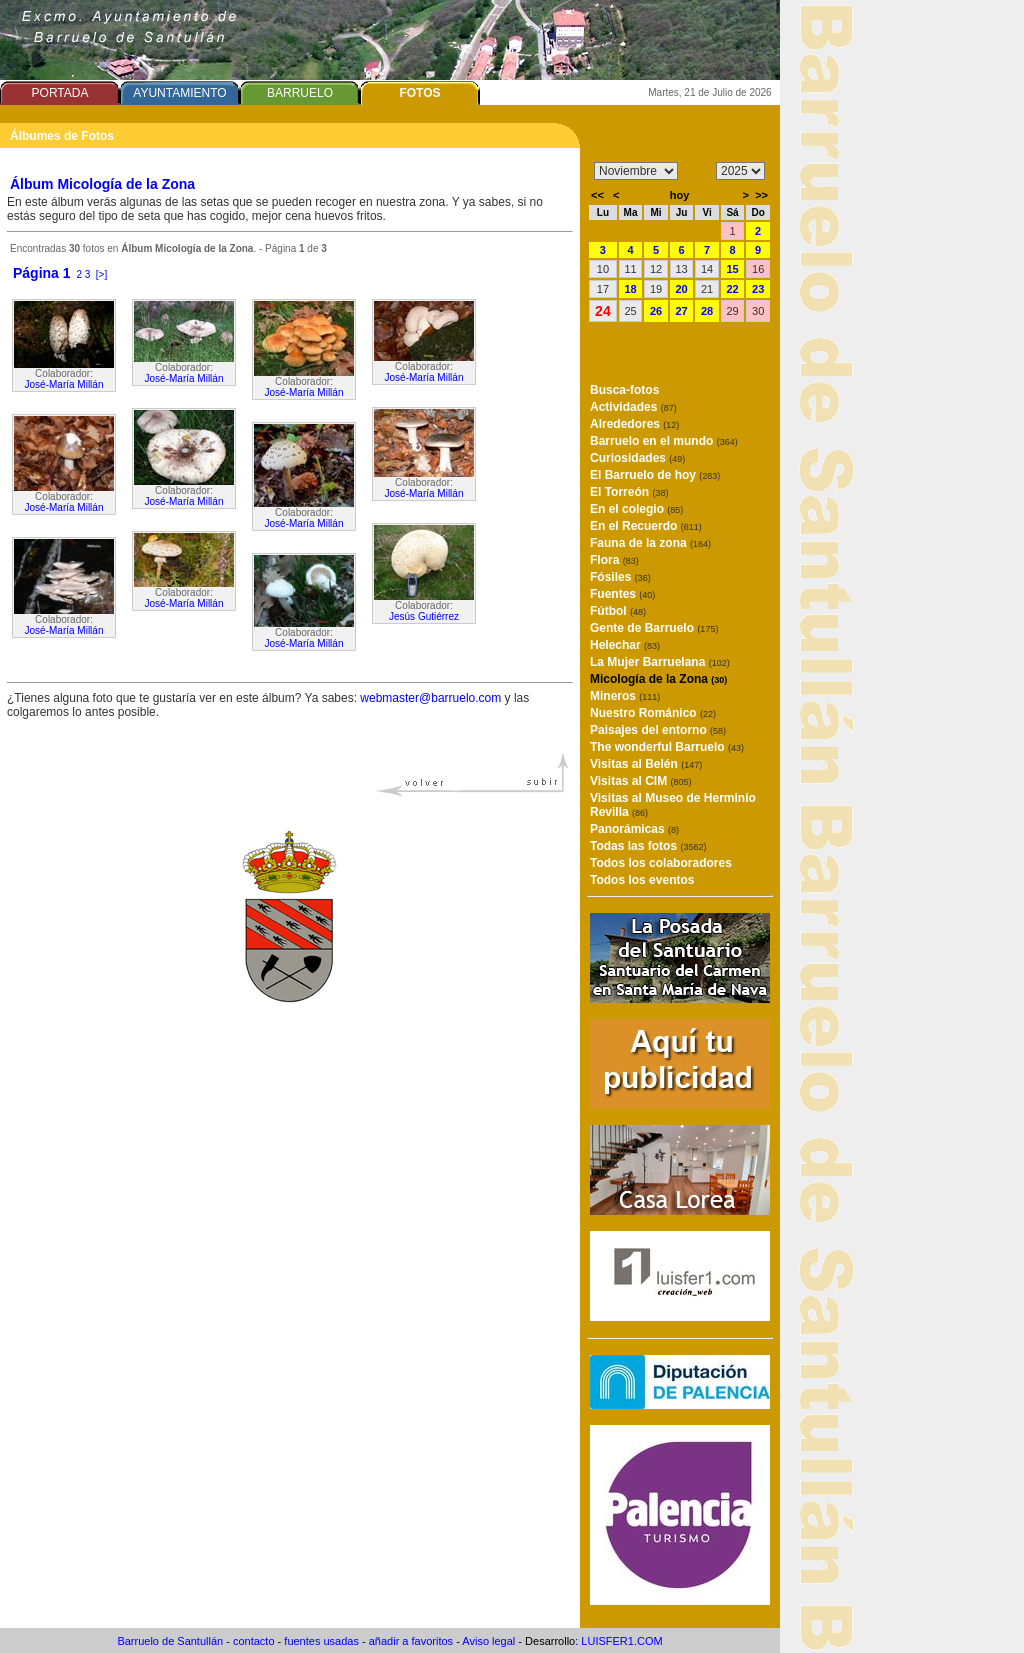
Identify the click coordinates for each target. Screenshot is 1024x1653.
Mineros (625, 696)
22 (732, 289)
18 (630, 289)
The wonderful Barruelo (667, 747)
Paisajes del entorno (658, 730)
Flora (614, 560)
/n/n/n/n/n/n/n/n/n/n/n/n (636, 171)
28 (707, 311)
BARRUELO (300, 93)
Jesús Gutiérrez (424, 616)
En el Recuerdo (646, 526)
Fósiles (620, 577)
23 (758, 289)
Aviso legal (488, 1641)
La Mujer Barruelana (660, 662)
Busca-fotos (624, 390)
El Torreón (629, 492)
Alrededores (634, 424)
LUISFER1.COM (621, 1641)
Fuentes (622, 594)
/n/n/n (740, 171)
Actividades (633, 407)
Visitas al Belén (646, 764)
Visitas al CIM (641, 781)
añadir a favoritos (411, 1641)
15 (732, 269)
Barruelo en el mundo (664, 441)
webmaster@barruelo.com (430, 698)
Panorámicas (634, 829)
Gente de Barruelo (654, 628)
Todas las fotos (648, 846)
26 (656, 311)
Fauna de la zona (650, 543)
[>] (101, 274)
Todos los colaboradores (661, 863)
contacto (254, 1641)
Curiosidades (637, 458)
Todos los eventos (642, 880)
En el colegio (636, 509)
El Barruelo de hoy (655, 475)
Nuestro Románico (653, 713)
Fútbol (618, 611)
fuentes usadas (321, 1641)
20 (681, 289)
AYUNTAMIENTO (179, 93)
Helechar (625, 645)
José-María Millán (64, 384)
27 (681, 311)
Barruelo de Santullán (170, 1641)
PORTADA (60, 93)
